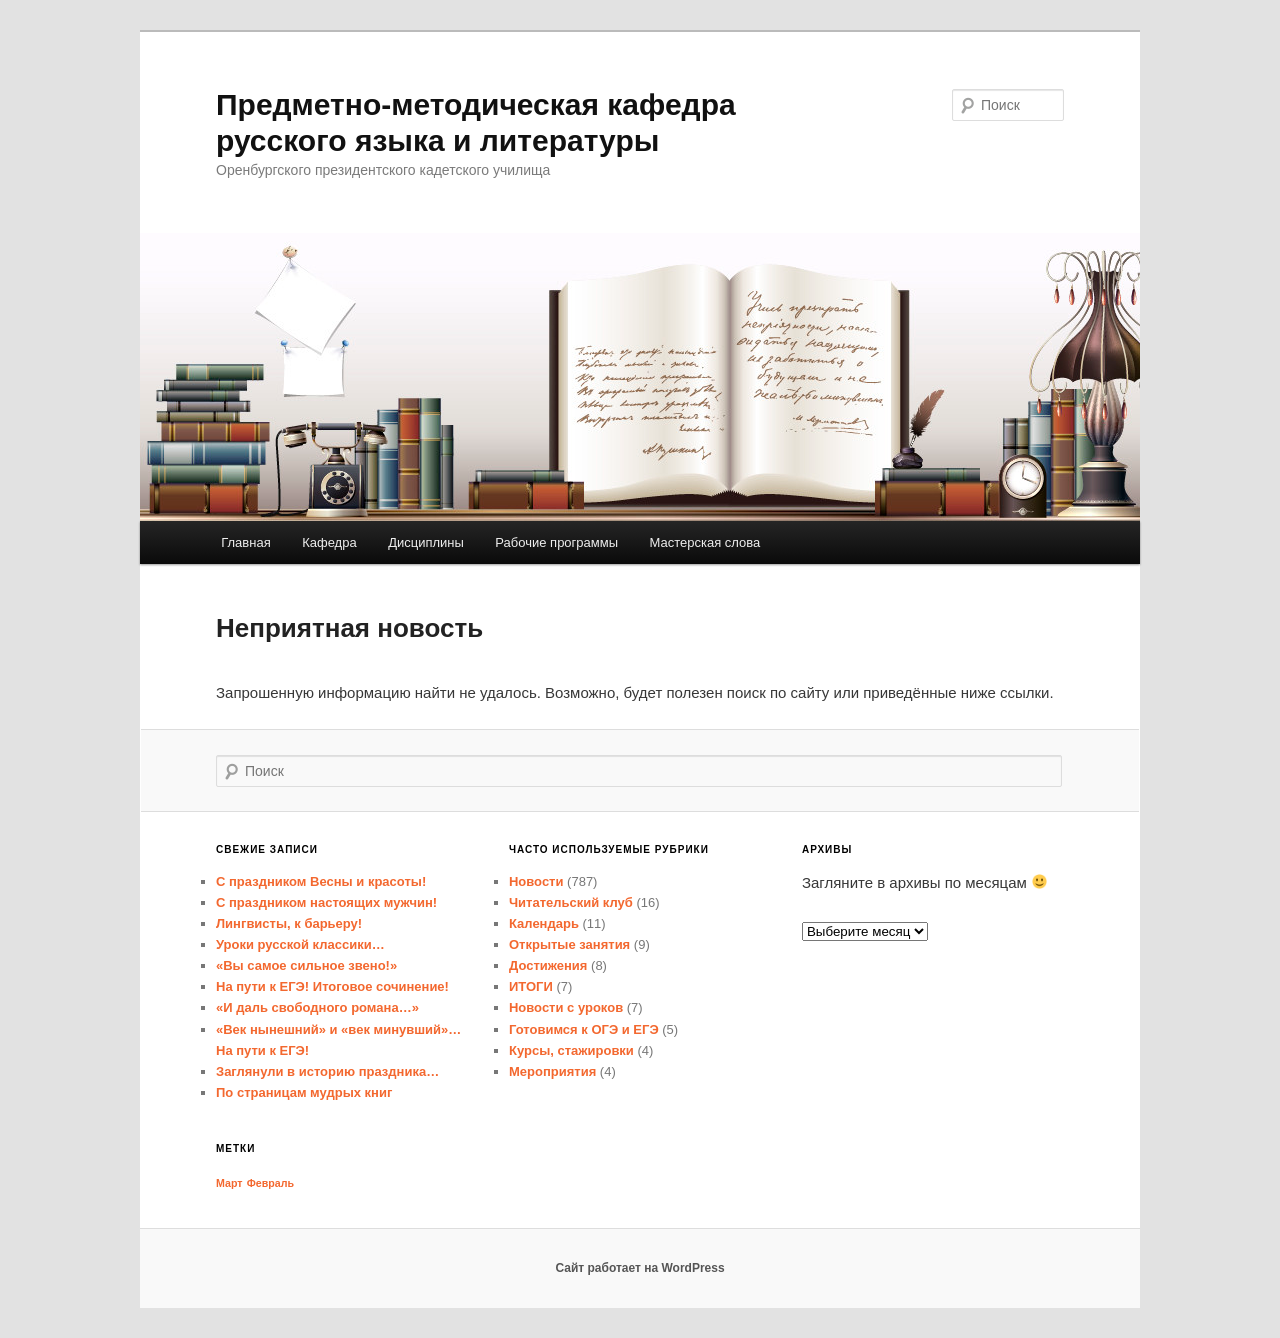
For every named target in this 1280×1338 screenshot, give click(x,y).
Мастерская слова (705, 542)
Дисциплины (426, 542)
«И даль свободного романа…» (317, 1007)
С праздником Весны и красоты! (321, 881)
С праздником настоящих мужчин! (326, 902)
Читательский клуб (571, 902)
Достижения (548, 965)
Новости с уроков (566, 1007)
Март (229, 1183)
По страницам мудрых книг (304, 1092)
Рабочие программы (556, 542)
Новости (536, 881)
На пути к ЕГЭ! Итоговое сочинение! (332, 986)
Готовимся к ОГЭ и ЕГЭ (584, 1029)
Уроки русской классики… (300, 944)
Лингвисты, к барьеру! (289, 923)
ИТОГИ (531, 986)
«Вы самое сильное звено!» (306, 965)
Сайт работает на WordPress (639, 1268)
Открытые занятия (569, 944)
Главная (245, 542)
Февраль (270, 1183)
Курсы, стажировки (571, 1050)
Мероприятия (552, 1071)
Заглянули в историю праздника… (327, 1071)
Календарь (544, 923)
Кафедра (329, 542)
